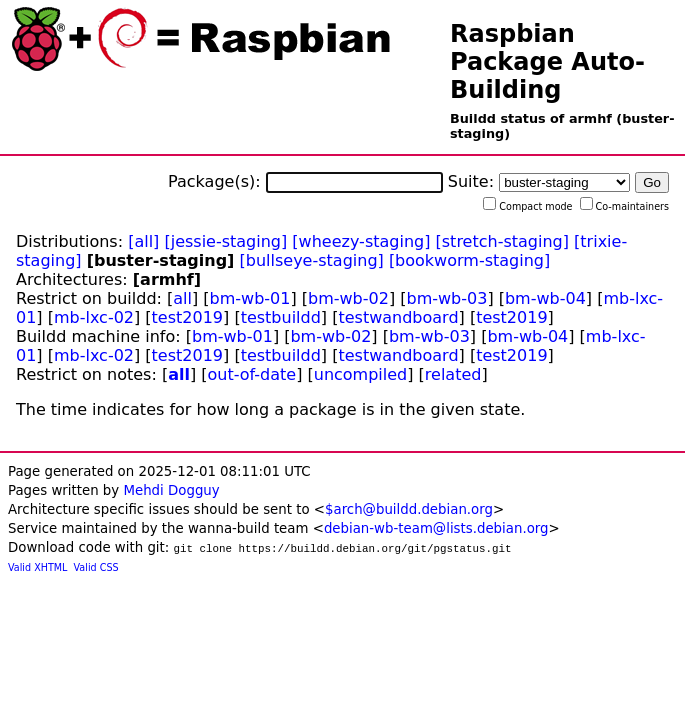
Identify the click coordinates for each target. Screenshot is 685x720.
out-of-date (252, 374)
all (182, 298)
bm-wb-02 (348, 298)
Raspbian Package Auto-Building (547, 62)
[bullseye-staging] (312, 260)
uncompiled (361, 374)
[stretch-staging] (502, 241)
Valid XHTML (37, 567)
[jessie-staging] (225, 241)
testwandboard (398, 317)
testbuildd (281, 317)
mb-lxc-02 (94, 317)
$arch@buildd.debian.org (409, 509)
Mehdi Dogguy (171, 490)
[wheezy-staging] (361, 241)
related (453, 374)
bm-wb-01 (250, 298)
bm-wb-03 (446, 298)
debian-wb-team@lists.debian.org (436, 528)
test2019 (187, 317)
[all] (143, 241)
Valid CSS (96, 567)
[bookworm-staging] (469, 260)
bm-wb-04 (545, 298)
